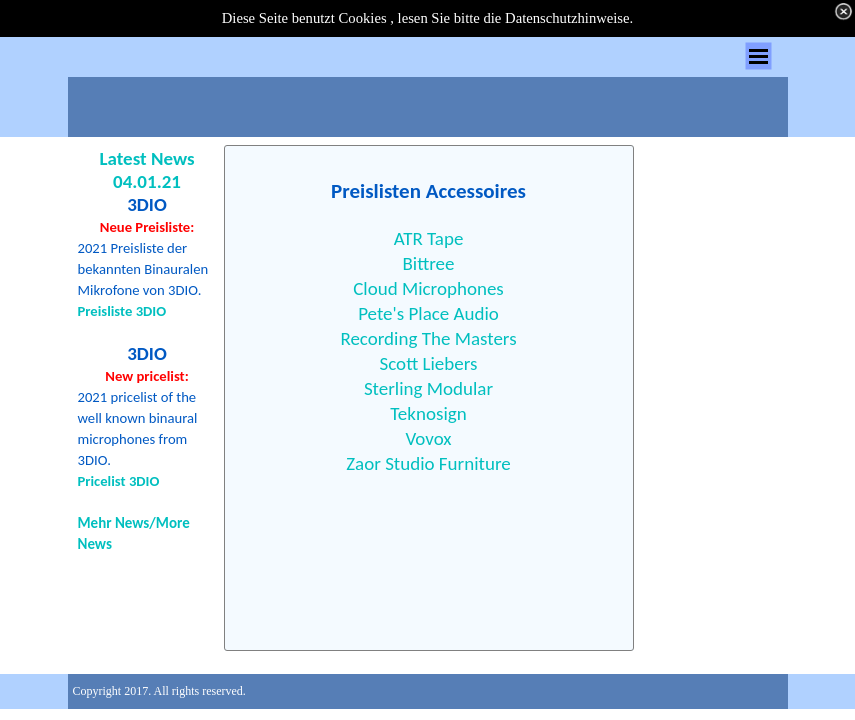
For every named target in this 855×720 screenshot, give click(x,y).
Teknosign (428, 413)
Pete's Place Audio (428, 313)
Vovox (428, 438)
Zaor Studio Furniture (428, 463)
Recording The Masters (428, 338)
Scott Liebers (429, 363)
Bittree (428, 263)
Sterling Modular (428, 388)
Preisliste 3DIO (122, 311)
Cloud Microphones (428, 288)
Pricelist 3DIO (119, 481)
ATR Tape (429, 238)
